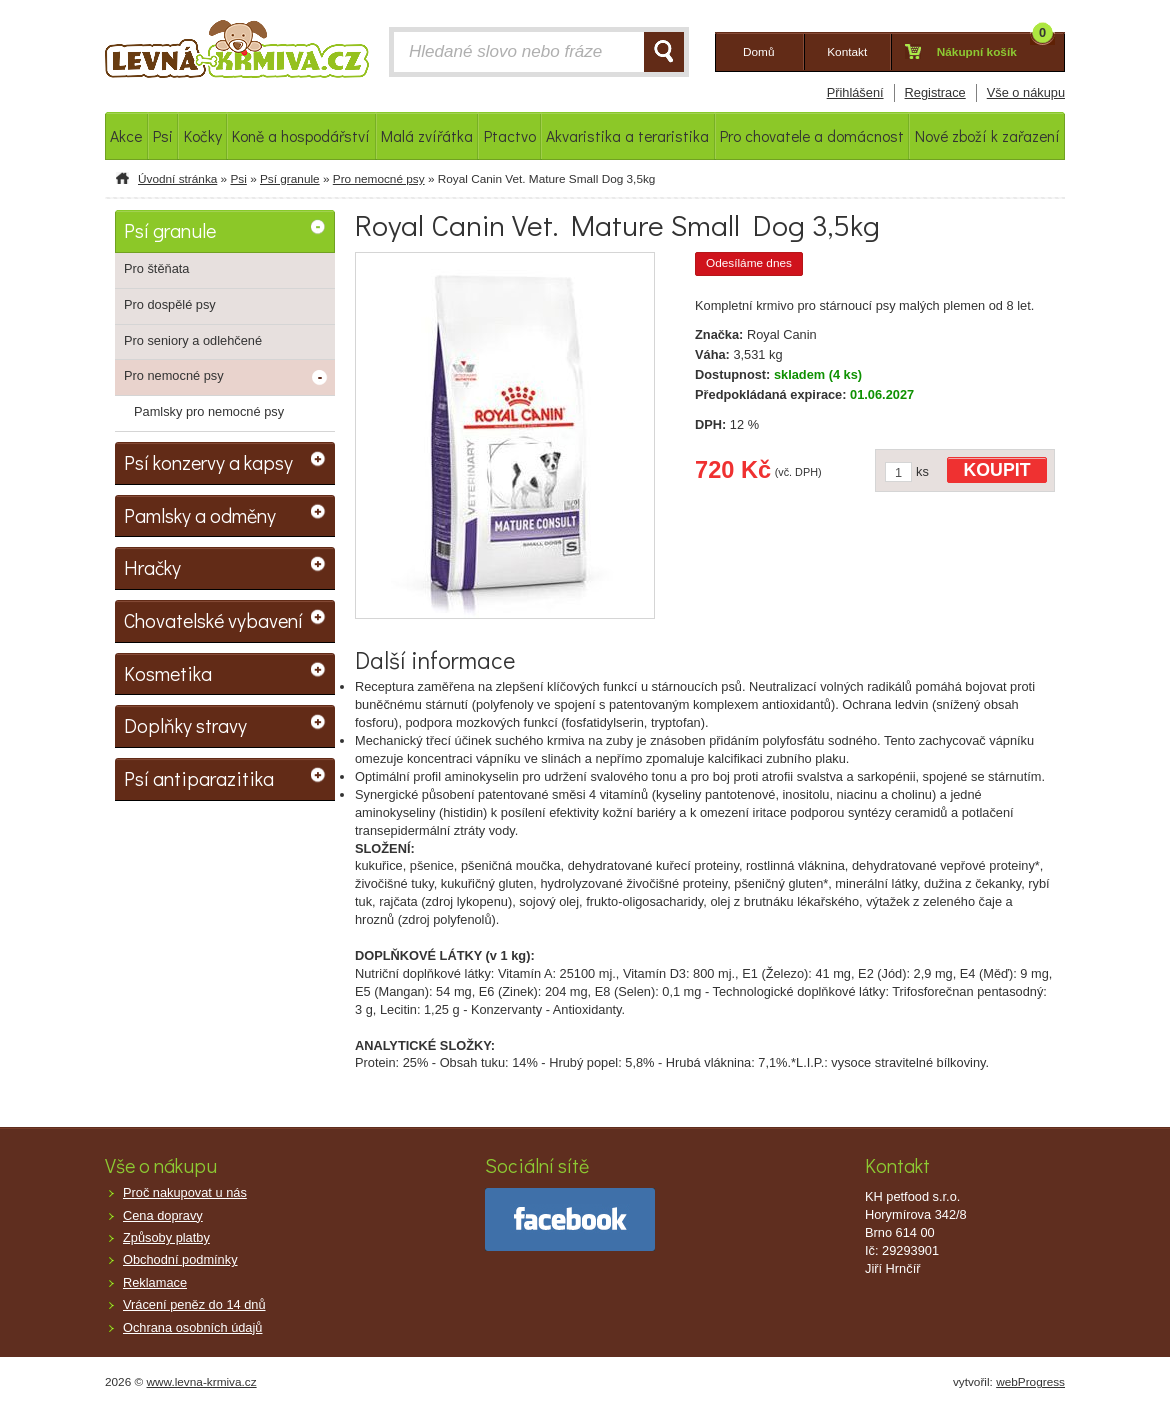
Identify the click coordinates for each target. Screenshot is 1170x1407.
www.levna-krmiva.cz (202, 1382)
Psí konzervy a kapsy (208, 462)
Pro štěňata (156, 268)
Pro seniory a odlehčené (193, 340)
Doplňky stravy (185, 725)
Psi (238, 179)
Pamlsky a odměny (200, 515)
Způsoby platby (166, 1237)
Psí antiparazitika (199, 778)
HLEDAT (664, 52)
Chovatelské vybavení (213, 620)
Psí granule (290, 179)
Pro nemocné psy (379, 179)
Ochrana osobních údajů (192, 1327)
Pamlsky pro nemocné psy (209, 411)
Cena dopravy (163, 1215)
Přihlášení (855, 92)
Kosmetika (168, 673)
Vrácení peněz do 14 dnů (194, 1304)
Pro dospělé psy (170, 304)
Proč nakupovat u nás (185, 1192)
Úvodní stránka (177, 179)
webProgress (1030, 1382)
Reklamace (155, 1282)
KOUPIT (997, 470)
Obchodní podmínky (180, 1259)
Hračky (152, 567)
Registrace (935, 92)
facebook (570, 1219)
